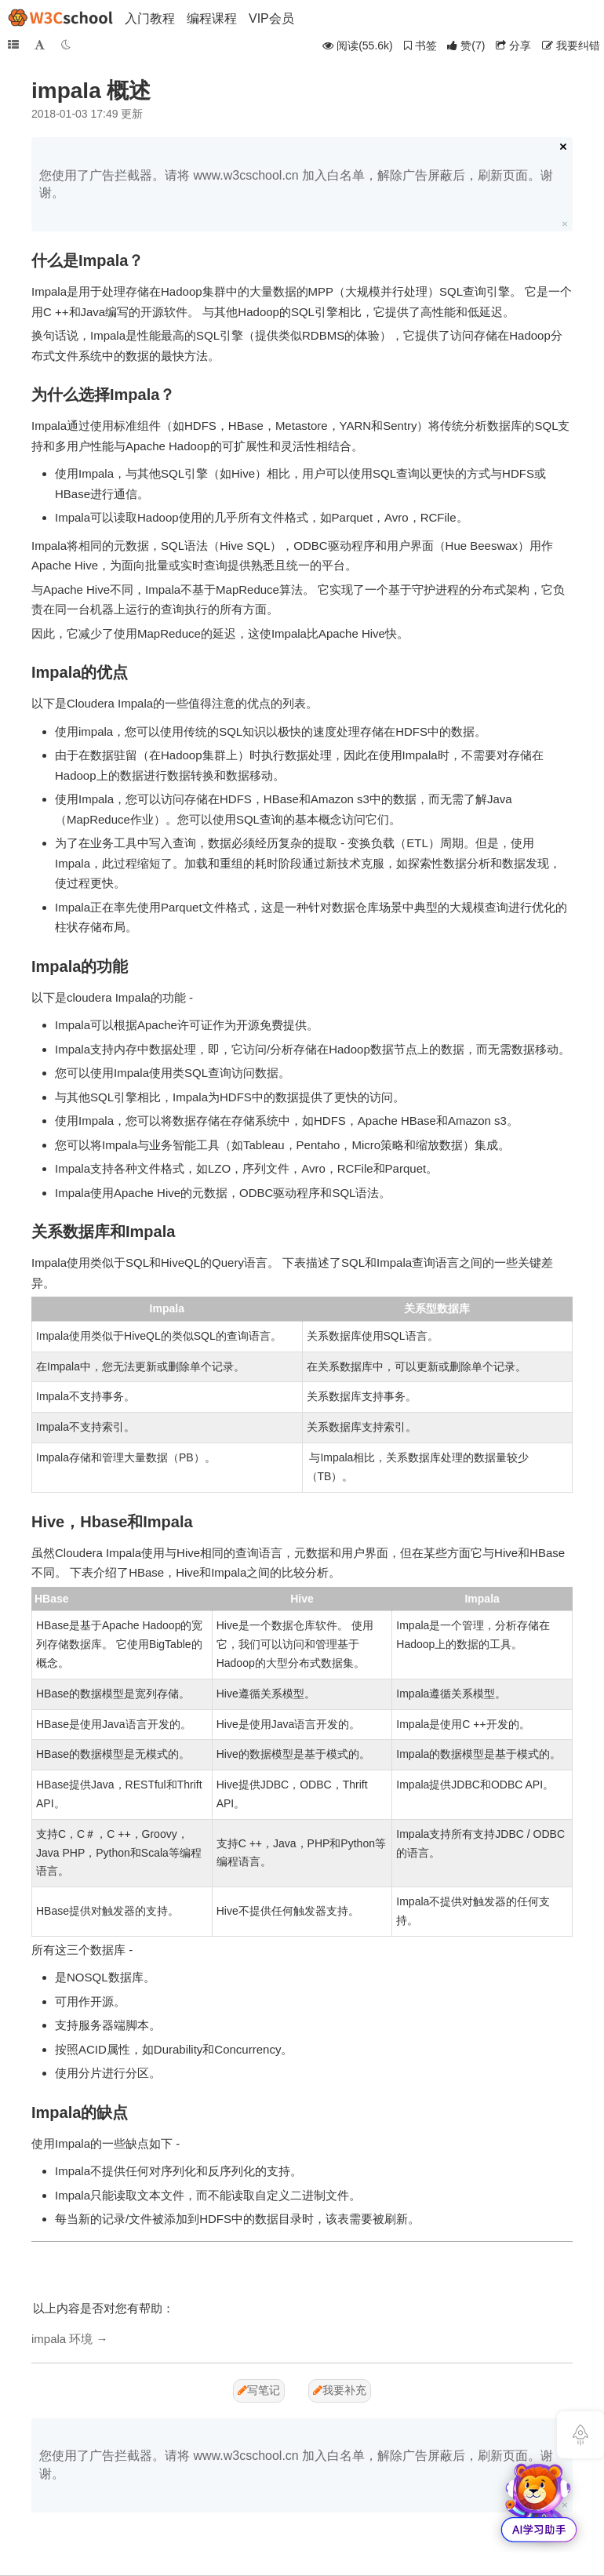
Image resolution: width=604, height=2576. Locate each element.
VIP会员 (271, 18)
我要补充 (339, 2390)
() (466, 45)
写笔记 (259, 2390)
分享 (513, 45)
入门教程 (150, 18)
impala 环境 (62, 2338)
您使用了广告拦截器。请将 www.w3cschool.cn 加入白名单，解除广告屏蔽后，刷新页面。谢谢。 (296, 184)
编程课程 (212, 18)
